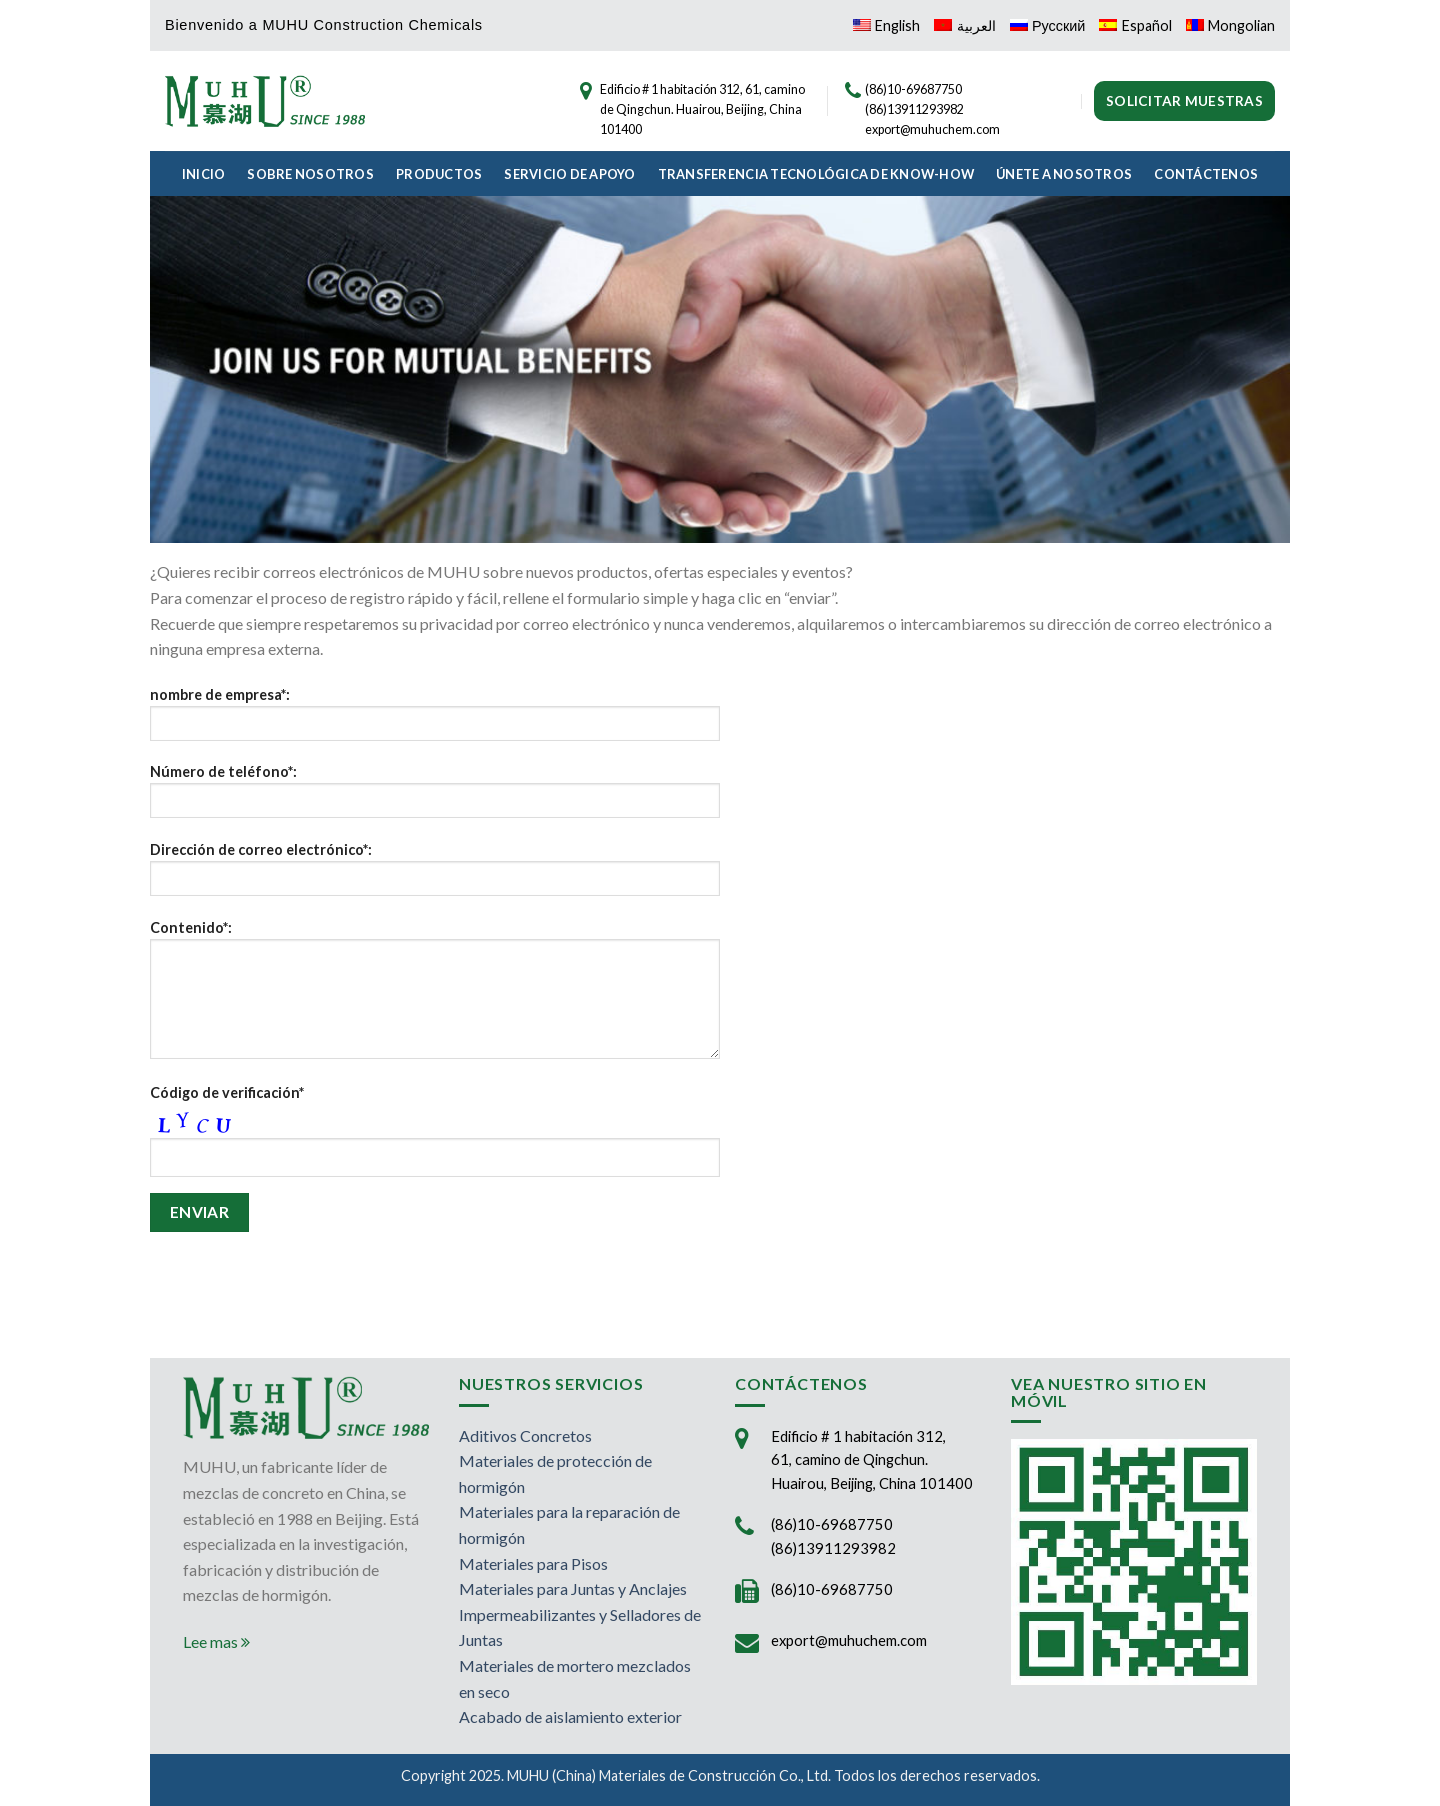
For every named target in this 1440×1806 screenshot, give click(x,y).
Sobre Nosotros (310, 174)
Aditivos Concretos (525, 1435)
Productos (439, 174)
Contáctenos (1206, 174)
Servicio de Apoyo (569, 174)
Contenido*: (435, 996)
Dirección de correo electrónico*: (435, 875)
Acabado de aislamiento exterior (570, 1716)
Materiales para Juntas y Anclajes (573, 1588)
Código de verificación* (227, 1092)
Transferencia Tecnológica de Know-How (816, 174)
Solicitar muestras (1184, 101)
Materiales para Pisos (533, 1563)
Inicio (204, 174)
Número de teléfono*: (435, 797)
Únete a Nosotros (1064, 174)
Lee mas (216, 1641)
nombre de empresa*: (435, 720)
